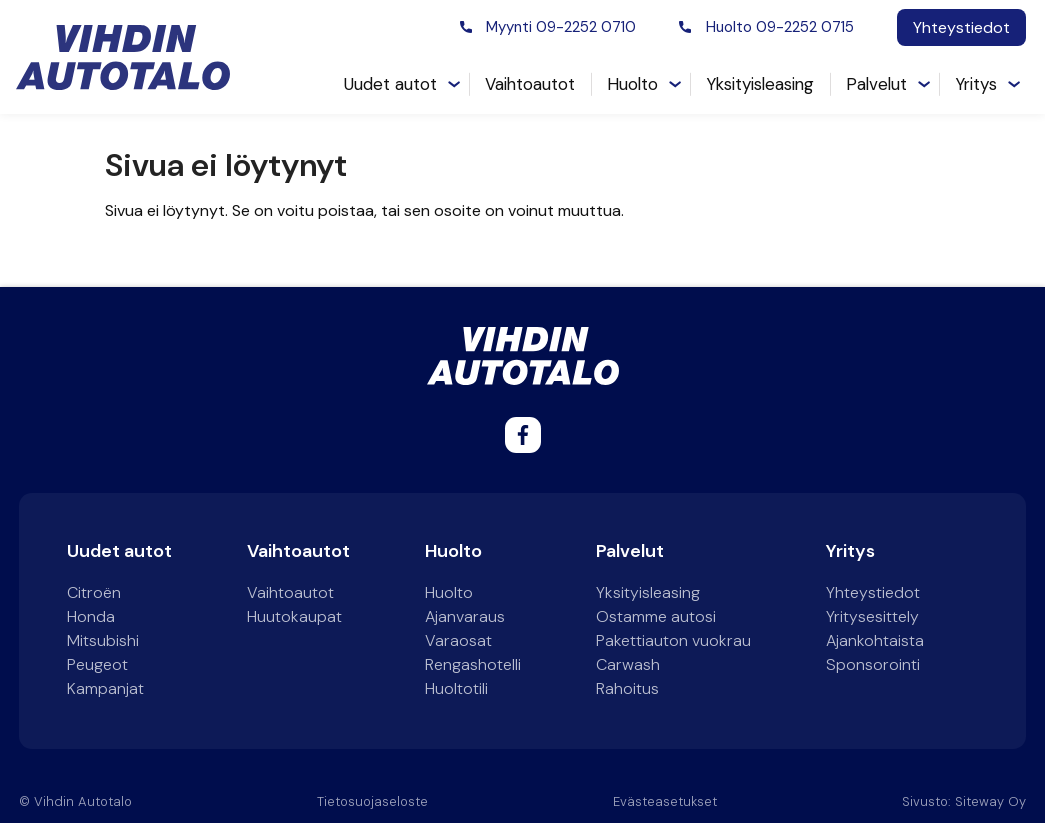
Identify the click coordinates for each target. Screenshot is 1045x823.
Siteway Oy (990, 801)
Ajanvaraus (465, 616)
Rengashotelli (473, 664)
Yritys (976, 84)
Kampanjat (105, 688)
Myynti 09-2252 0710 (561, 27)
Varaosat (458, 640)
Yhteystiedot (961, 27)
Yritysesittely (872, 616)
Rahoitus (627, 688)
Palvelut (876, 84)
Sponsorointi (873, 664)
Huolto (632, 84)
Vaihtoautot (530, 84)
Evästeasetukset (665, 801)
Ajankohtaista (875, 640)
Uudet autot (390, 84)
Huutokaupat (294, 616)
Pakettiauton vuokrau (673, 640)
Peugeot (97, 664)
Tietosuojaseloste (372, 801)
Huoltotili (456, 688)
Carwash (628, 664)
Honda (91, 616)
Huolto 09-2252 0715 (780, 27)
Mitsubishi (103, 640)
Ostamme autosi (656, 616)
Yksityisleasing (760, 84)
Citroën (94, 592)
